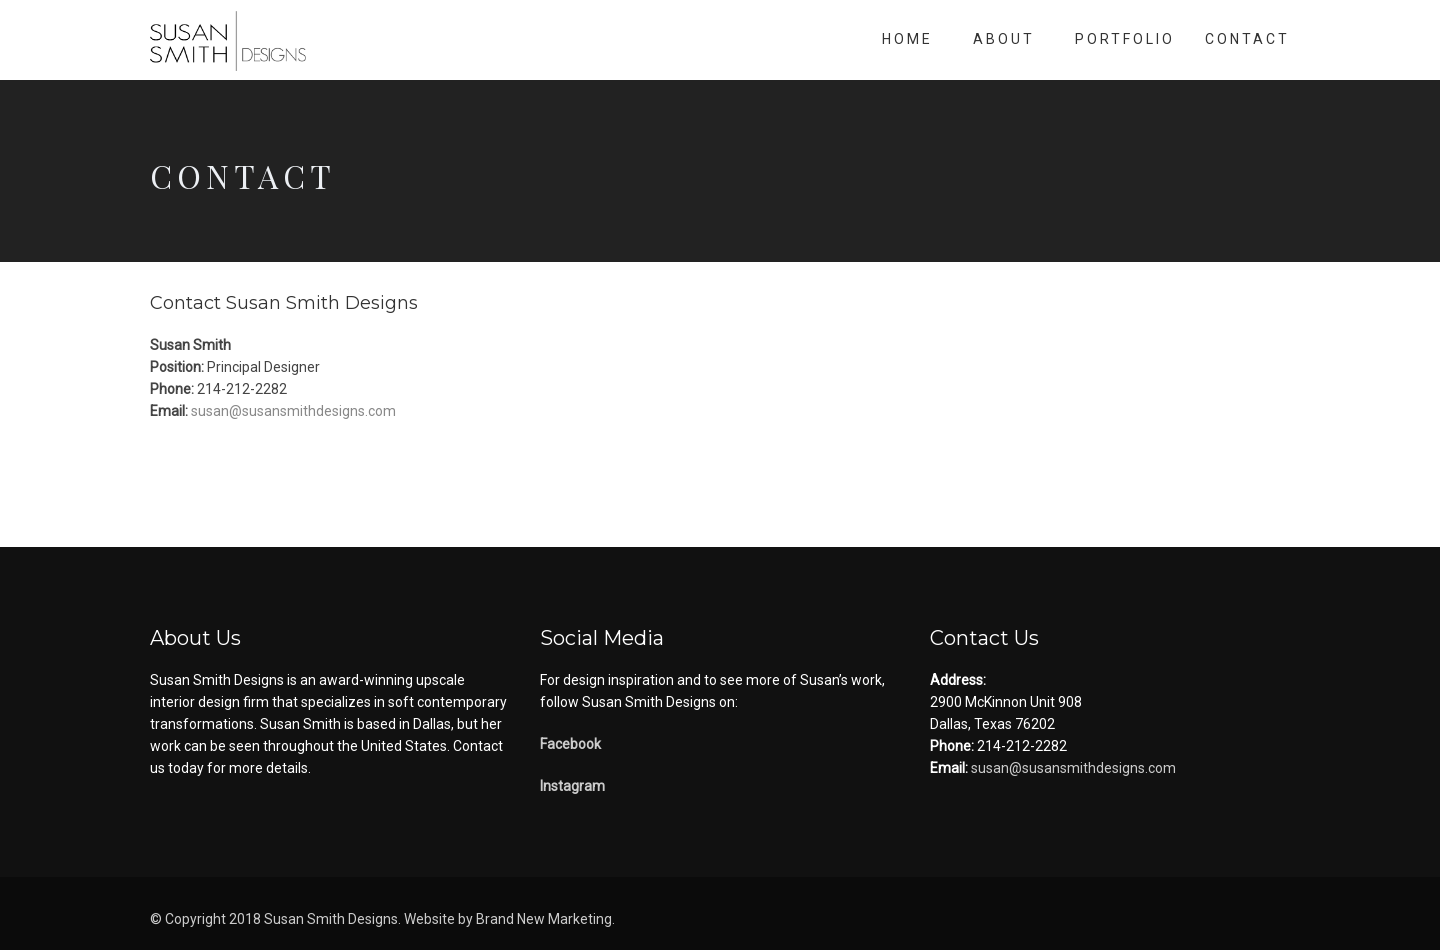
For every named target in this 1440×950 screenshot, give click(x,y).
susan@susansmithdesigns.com (292, 411)
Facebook (570, 744)
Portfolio (1125, 39)
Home (907, 39)
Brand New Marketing (544, 919)
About (1004, 39)
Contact (1247, 39)
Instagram (572, 786)
